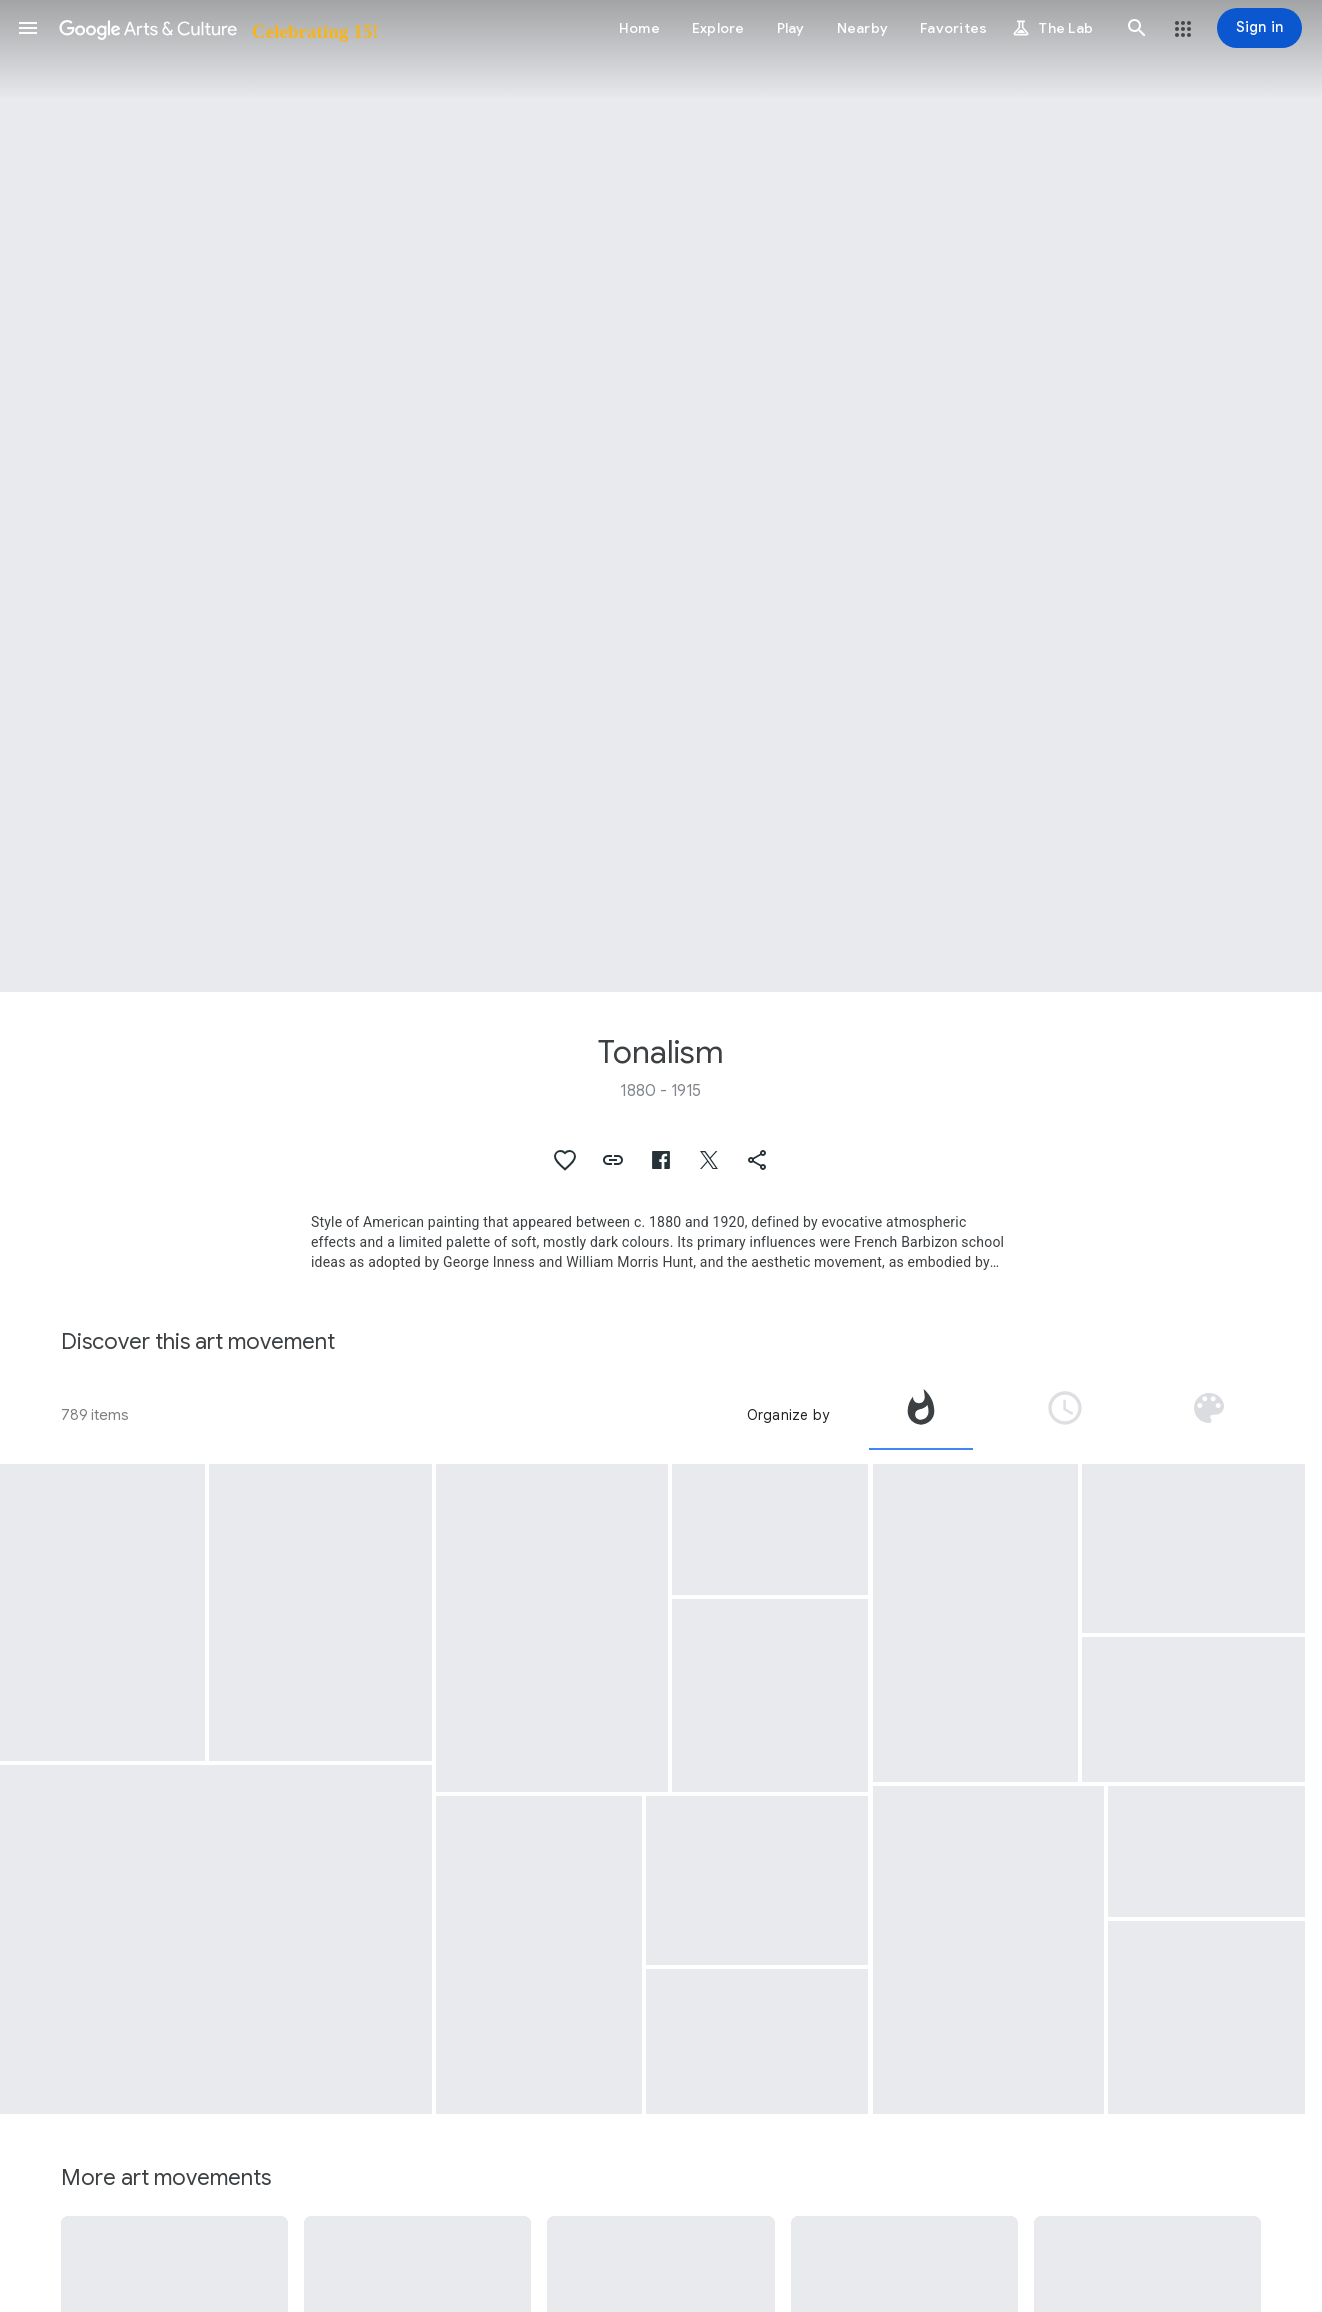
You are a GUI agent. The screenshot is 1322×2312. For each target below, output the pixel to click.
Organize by (788, 1415)
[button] (28, 28)
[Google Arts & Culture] (217, 28)
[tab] (921, 1415)
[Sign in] (1259, 28)
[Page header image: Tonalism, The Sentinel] (661, 496)
